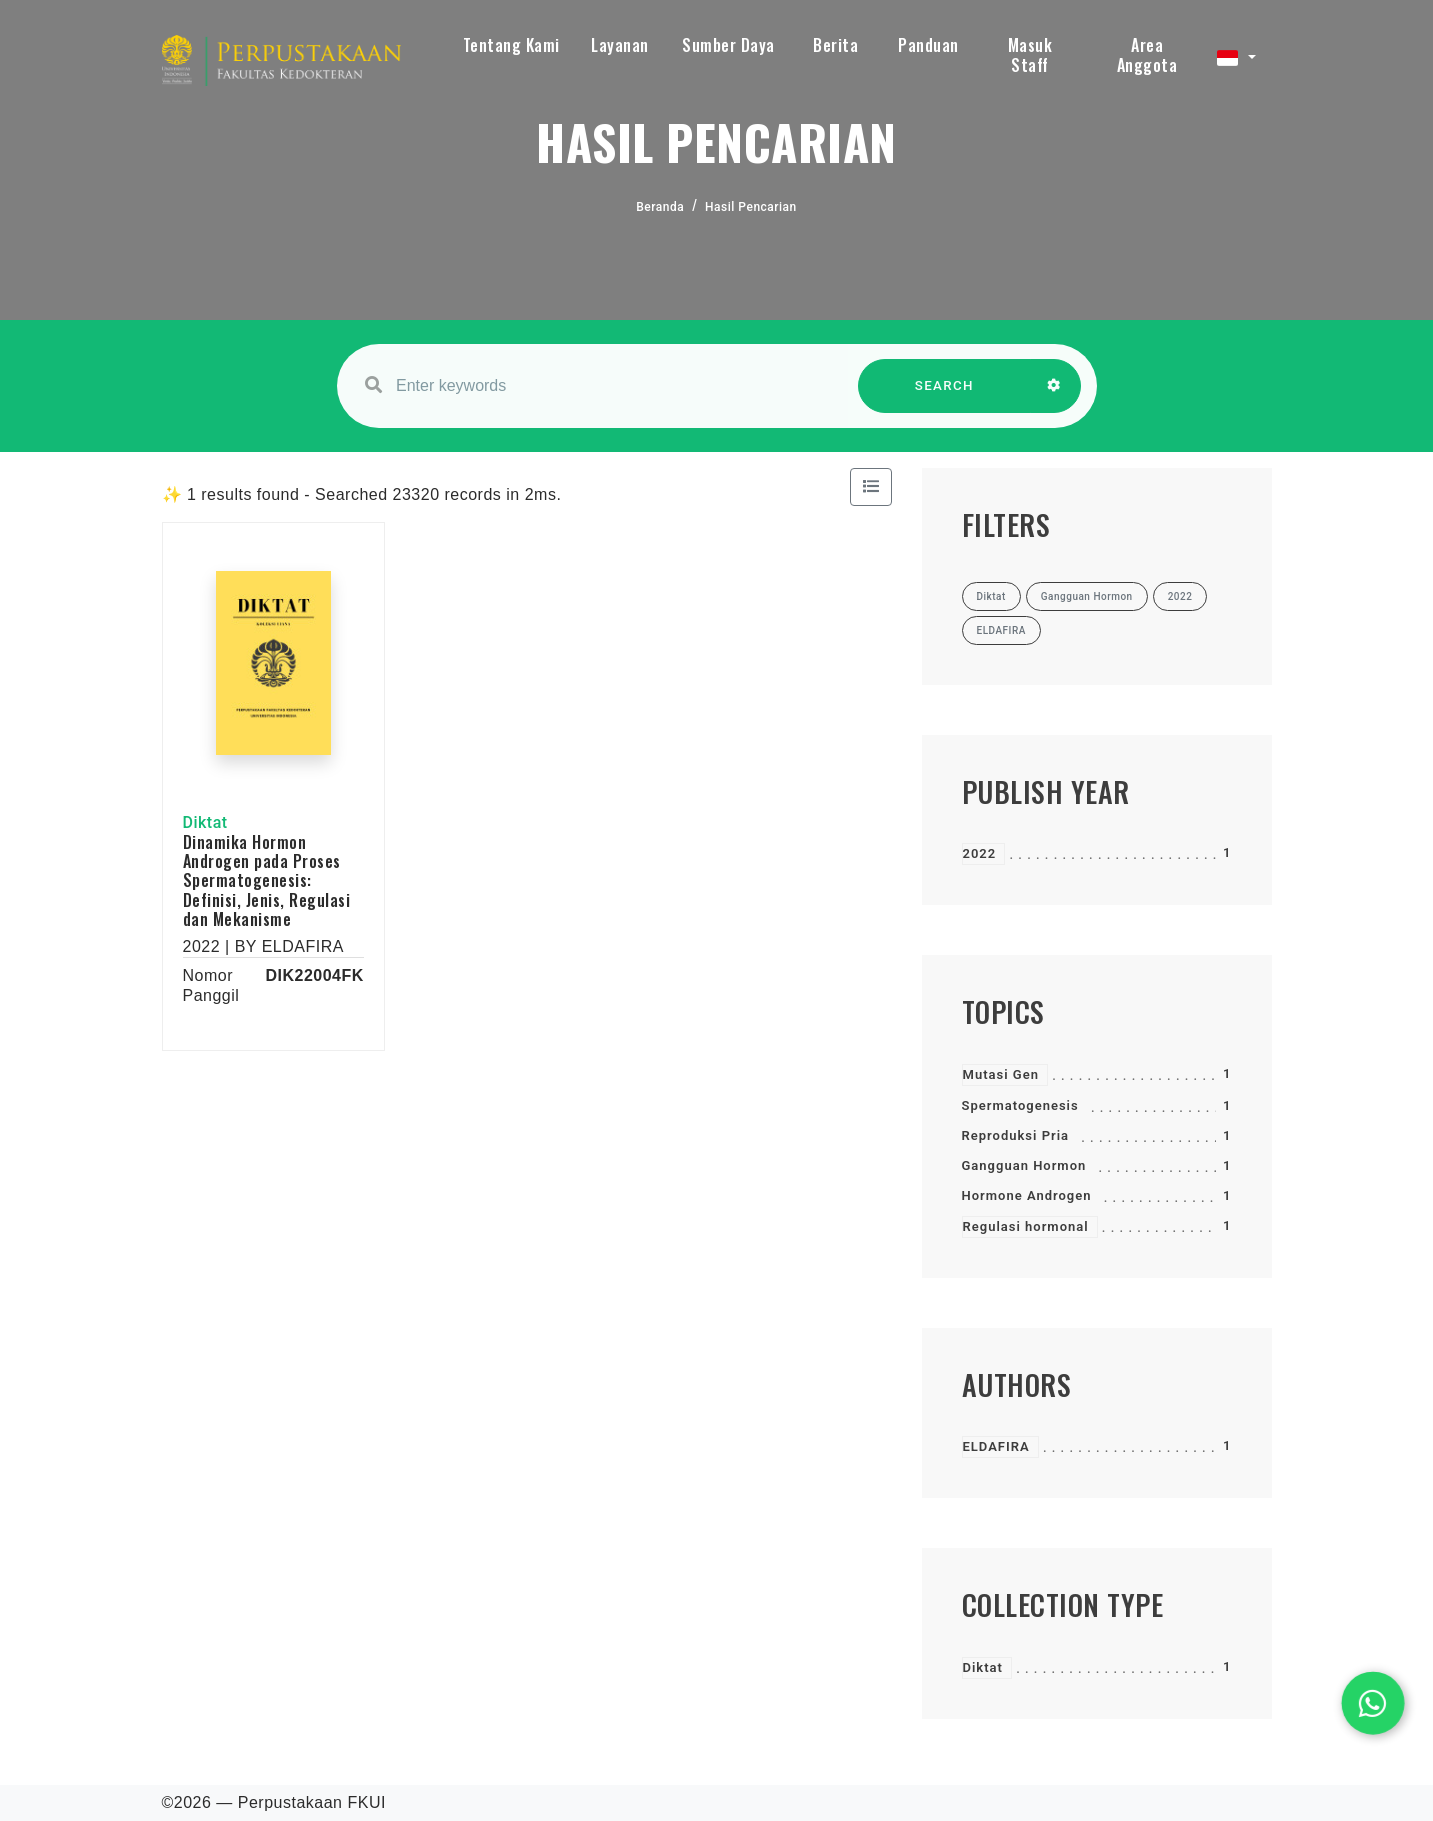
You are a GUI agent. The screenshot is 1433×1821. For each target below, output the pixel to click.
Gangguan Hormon (1024, 1165)
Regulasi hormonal (1026, 1226)
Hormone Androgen (1027, 1195)
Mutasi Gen (1001, 1074)
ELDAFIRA (996, 1446)
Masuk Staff (1030, 55)
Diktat (983, 1667)
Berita (835, 45)
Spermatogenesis (1020, 1105)
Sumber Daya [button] (728, 45)
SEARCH (944, 395)
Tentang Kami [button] (511, 45)
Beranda (660, 207)
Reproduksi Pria (1016, 1135)
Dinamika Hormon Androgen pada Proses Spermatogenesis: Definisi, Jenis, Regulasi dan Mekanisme (267, 880)
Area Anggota (1147, 55)
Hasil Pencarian (751, 207)
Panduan (928, 45)
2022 (980, 853)
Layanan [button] (620, 45)
